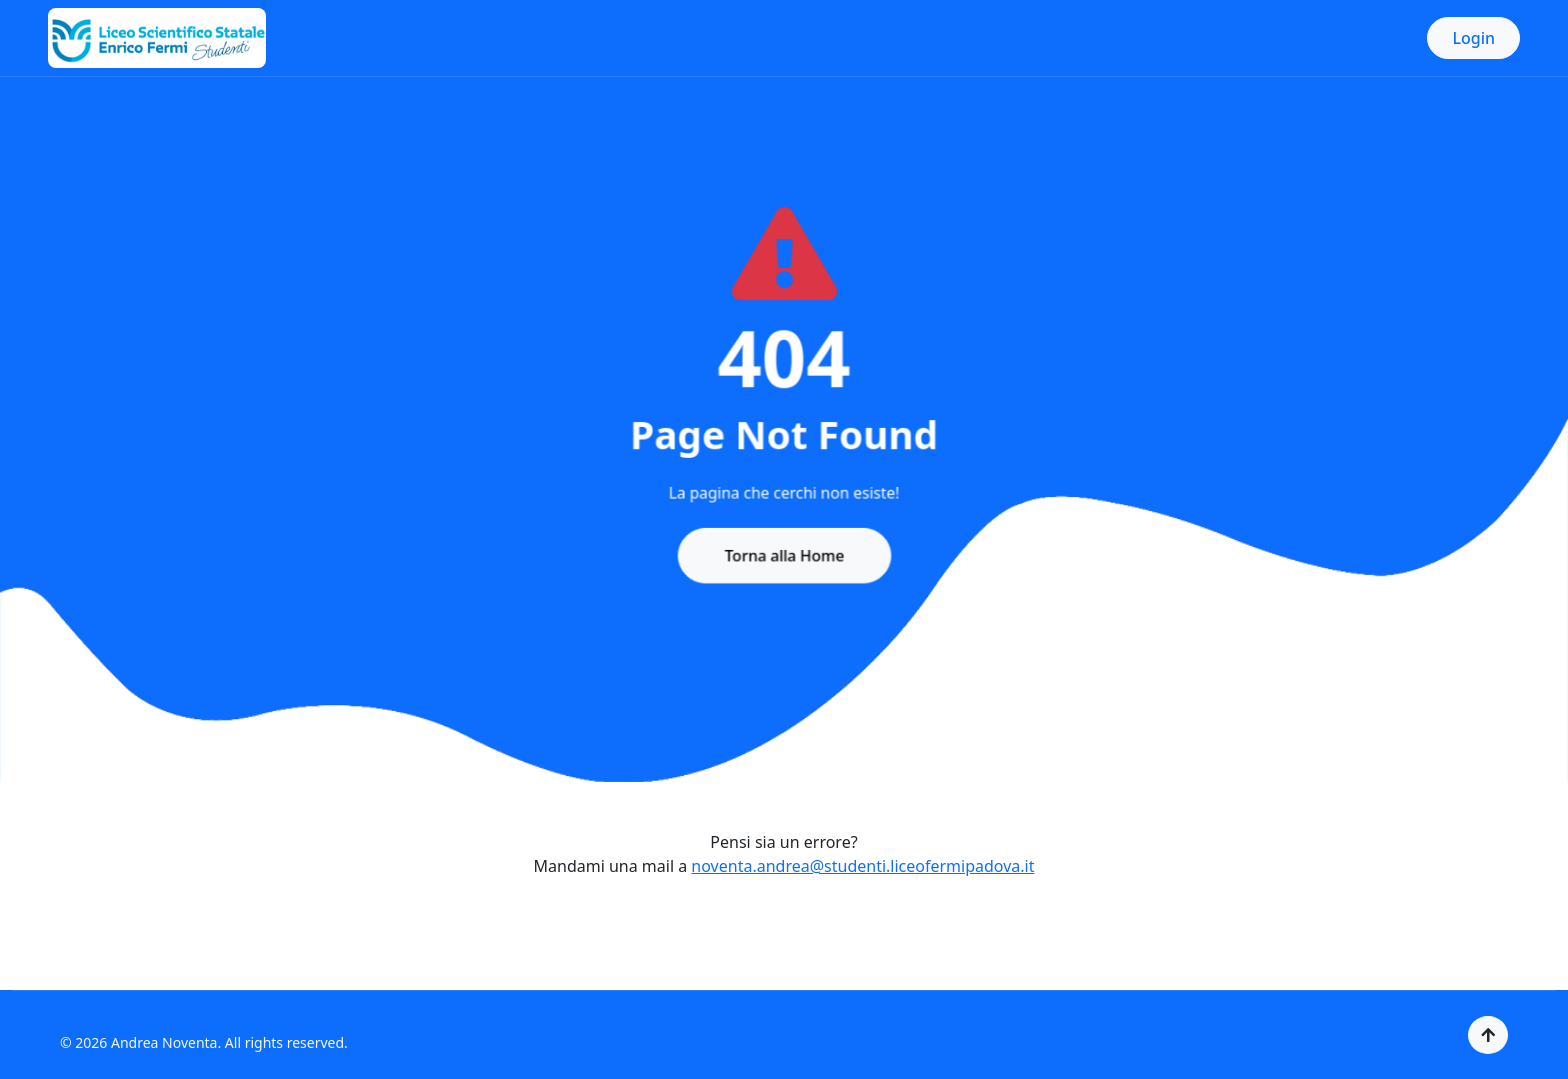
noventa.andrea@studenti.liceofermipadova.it (862, 866)
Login (1473, 38)
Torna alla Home (784, 551)
